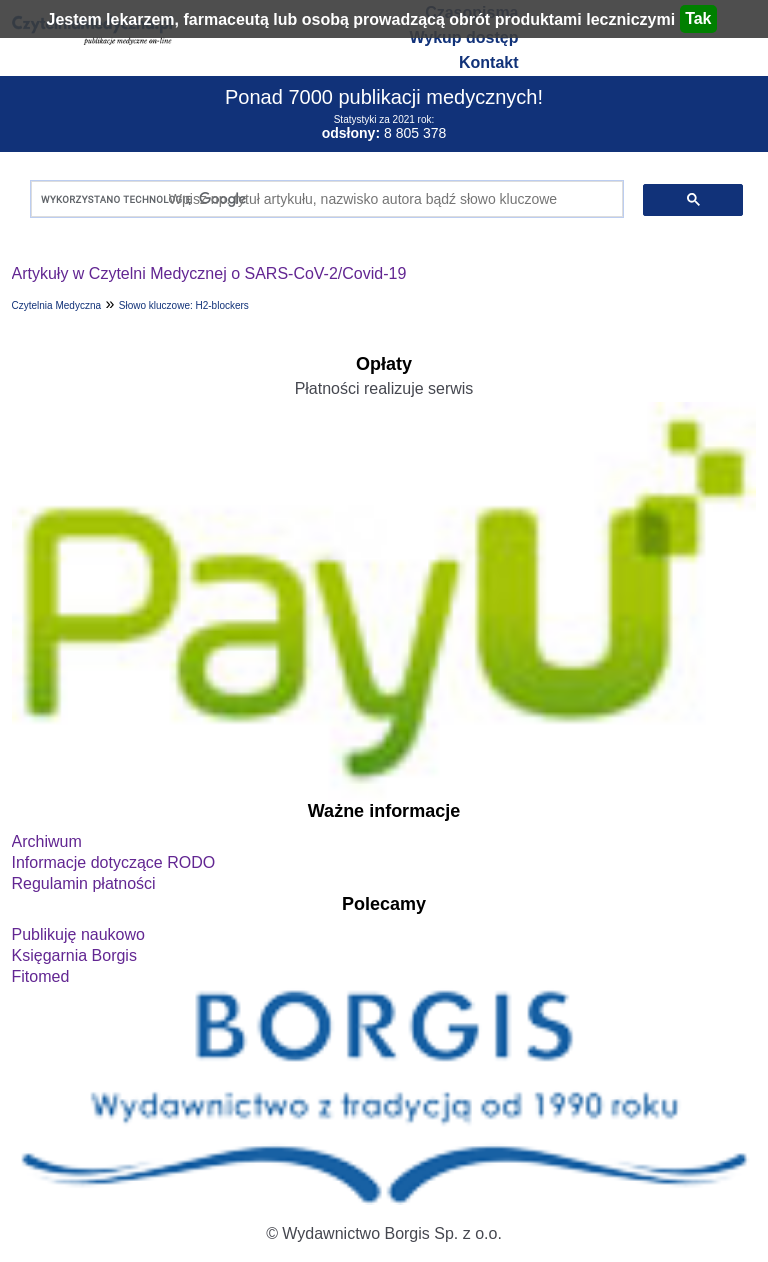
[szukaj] (323, 199)
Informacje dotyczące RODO (114, 862)
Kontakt (489, 62)
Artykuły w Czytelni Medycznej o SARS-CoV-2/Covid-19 (209, 273)
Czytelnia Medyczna (56, 305)
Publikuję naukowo (78, 934)
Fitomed (41, 976)
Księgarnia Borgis (74, 955)
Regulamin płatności (84, 883)
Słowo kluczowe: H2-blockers (184, 305)
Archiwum (47, 841)
